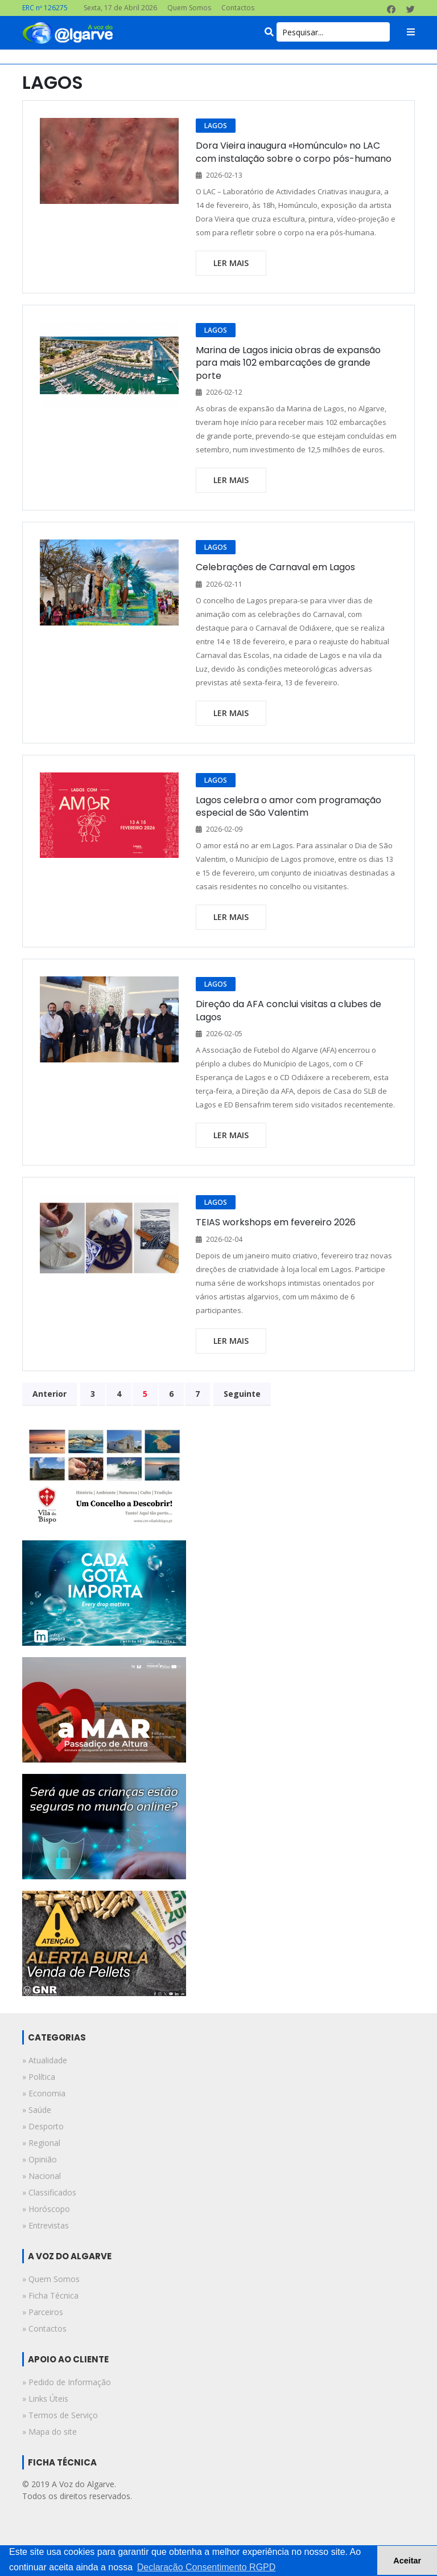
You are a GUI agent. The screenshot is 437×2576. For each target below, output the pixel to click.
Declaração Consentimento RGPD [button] (206, 2567)
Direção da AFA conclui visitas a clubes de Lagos (288, 1010)
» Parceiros (42, 2312)
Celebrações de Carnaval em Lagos (275, 567)
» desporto (43, 2126)
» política (38, 2076)
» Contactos (44, 2328)
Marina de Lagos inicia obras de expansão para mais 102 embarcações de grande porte (288, 363)
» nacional (41, 2175)
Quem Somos (189, 8)
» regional (41, 2142)
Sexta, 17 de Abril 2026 (120, 8)
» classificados (49, 2192)
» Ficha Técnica (50, 2295)
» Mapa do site (49, 2431)
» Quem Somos (51, 2279)
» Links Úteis (45, 2398)
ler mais (231, 262)
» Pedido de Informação (66, 2382)
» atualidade (44, 2060)
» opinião (39, 2159)
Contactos (237, 8)
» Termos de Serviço (60, 2415)
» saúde (36, 2109)
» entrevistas (45, 2225)
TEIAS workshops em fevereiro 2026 (276, 1222)
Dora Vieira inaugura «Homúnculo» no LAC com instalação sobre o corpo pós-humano (293, 152)
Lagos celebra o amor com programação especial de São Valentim (288, 806)
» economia (43, 2093)
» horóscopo (46, 2208)
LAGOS (215, 125)
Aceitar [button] (407, 2560)
